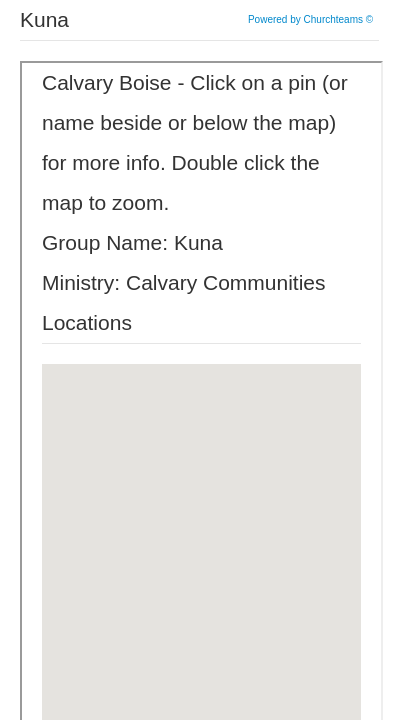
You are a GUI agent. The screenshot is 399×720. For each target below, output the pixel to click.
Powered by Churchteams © (310, 19)
